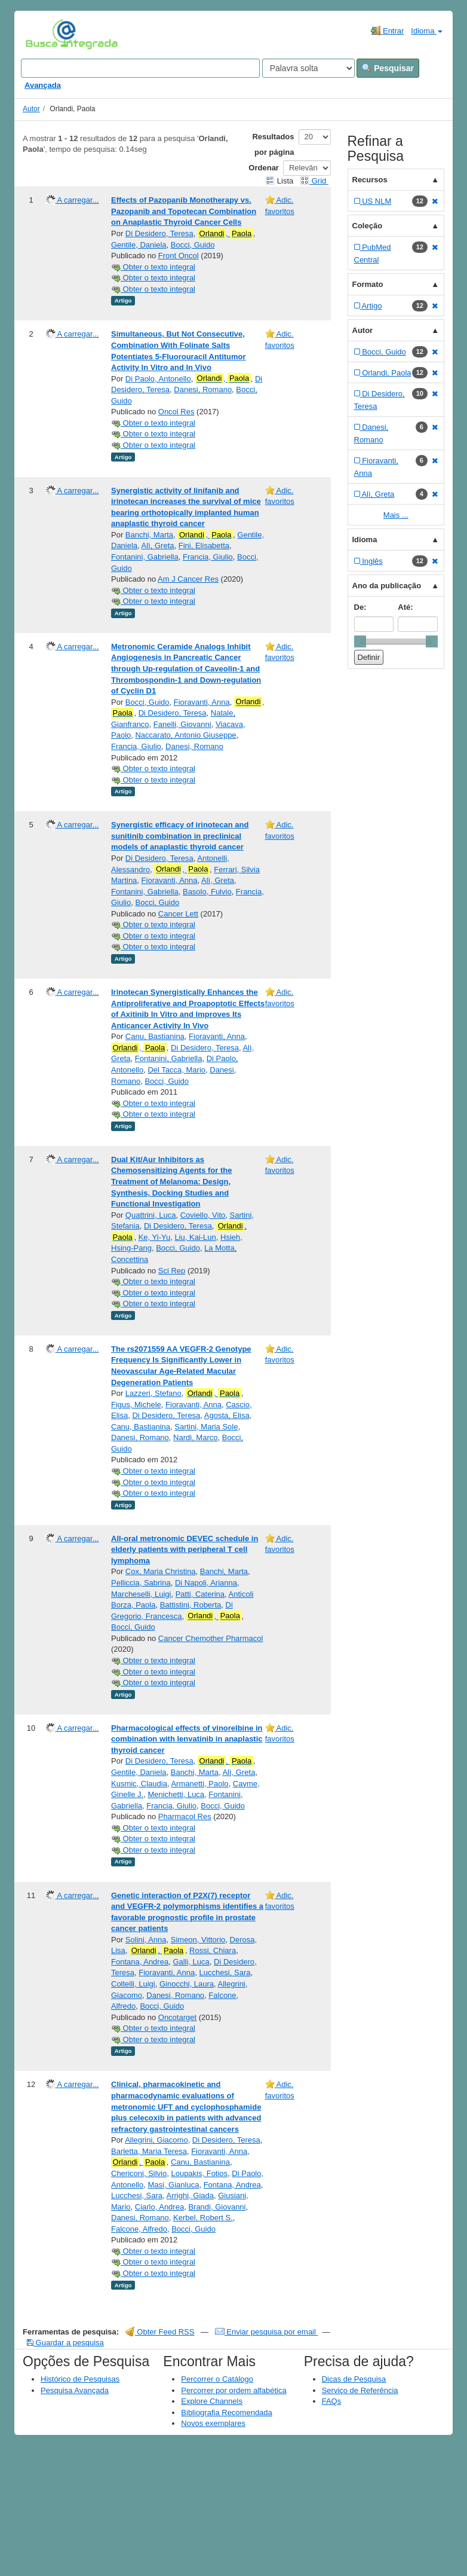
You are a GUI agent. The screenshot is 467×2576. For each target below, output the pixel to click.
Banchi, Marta (149, 534)
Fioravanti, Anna (202, 702)
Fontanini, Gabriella (145, 556)
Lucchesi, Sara (224, 1972)
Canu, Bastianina (155, 1036)
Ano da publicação (387, 585)
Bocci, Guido (193, 244)
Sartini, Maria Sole (206, 1426)
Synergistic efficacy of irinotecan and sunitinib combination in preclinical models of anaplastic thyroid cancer (179, 835)
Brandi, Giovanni (216, 2206)
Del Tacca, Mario (176, 1069)
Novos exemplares (213, 2423)
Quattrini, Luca (150, 1215)
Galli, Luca (191, 1961)
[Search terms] (140, 68)
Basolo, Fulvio (207, 891)
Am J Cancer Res (188, 579)
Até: (405, 607)
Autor (31, 109)
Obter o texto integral (153, 266)
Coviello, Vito (203, 1215)
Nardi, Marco (195, 1437)
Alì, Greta (158, 545)
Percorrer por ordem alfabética (233, 2390)
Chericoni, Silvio (139, 2173)
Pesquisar (388, 68)
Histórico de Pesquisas (80, 2379)
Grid (314, 180)
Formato (367, 284)
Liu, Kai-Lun (195, 1237)
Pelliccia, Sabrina (141, 1582)
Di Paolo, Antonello (158, 378)
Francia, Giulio (208, 556)
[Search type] (308, 68)
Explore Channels (211, 2401)
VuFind (44, 34)
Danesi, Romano (203, 389)
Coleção (367, 225)
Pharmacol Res (184, 1816)
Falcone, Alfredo (139, 2228)
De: (360, 607)
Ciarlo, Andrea (159, 2206)
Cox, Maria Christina (160, 1571)
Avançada (42, 85)
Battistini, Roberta (191, 1604)
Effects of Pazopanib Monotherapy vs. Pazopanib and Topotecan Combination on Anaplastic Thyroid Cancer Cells (183, 211)
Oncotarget (177, 2017)
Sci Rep (172, 1270)
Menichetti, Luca (176, 1794)
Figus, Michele (136, 1404)
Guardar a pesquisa (65, 2342)
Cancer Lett (178, 913)
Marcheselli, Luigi (141, 1594)
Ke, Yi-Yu (154, 1237)
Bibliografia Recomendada (226, 2412)
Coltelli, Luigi (133, 1983)
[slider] (360, 641)
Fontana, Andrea (139, 1961)
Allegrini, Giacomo (156, 2139)
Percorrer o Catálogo (217, 2379)
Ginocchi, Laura (186, 1983)
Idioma (427, 30)
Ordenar (263, 167)
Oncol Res (176, 411)
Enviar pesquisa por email (266, 2331)
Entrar (387, 30)
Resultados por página (273, 144)
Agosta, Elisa (227, 1415)
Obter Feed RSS (160, 2331)
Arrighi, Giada (190, 2195)
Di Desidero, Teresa (159, 233)
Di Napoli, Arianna (206, 1582)
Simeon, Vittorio (198, 1939)
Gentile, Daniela (139, 244)
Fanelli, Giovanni (182, 724)
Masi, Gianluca (173, 2184)
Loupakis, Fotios (199, 2173)
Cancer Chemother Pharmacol (210, 1638)
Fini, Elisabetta (204, 545)
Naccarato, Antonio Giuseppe (185, 735)
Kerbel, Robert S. (203, 2217)
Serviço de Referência (360, 2390)
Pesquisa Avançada (75, 2390)
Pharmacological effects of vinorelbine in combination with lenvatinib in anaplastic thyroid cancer (187, 1739)
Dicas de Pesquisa (354, 2379)
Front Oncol (178, 255)
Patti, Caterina (200, 1594)
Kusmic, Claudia (139, 1783)
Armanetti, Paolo (199, 1783)
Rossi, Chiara (212, 1950)
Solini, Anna (146, 1939)
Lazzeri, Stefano (153, 1393)
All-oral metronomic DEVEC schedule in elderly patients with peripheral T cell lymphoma (184, 1549)
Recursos (370, 179)
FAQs (332, 2401)
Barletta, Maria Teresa (149, 2151)
